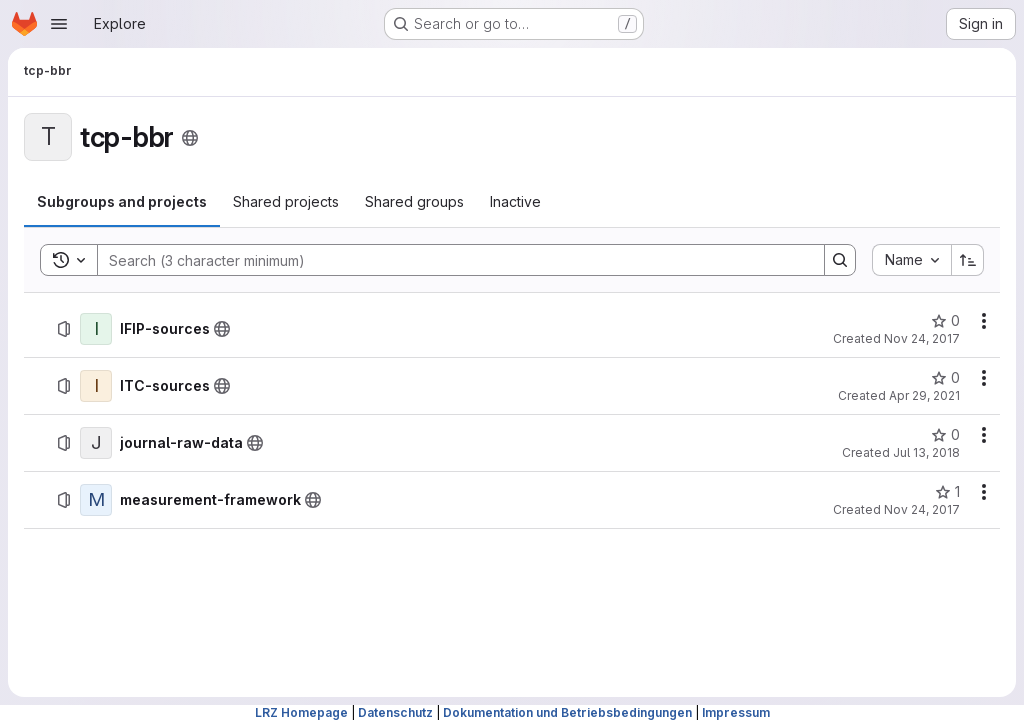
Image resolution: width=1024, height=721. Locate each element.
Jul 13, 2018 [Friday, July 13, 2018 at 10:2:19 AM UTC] (926, 452)
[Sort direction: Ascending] (968, 260)
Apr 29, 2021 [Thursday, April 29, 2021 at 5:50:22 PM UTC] (924, 395)
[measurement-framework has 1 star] (947, 492)
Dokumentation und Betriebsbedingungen (567, 712)
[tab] (122, 202)
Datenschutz (395, 712)
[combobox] (911, 260)
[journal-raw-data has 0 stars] (945, 435)
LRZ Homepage (301, 712)
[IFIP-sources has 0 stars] (945, 321)
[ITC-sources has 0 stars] (945, 378)
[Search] (451, 260)
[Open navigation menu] (59, 24)
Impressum (736, 712)
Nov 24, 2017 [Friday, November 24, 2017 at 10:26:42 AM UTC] (922, 509)
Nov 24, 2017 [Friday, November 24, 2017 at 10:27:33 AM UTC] (922, 338)
